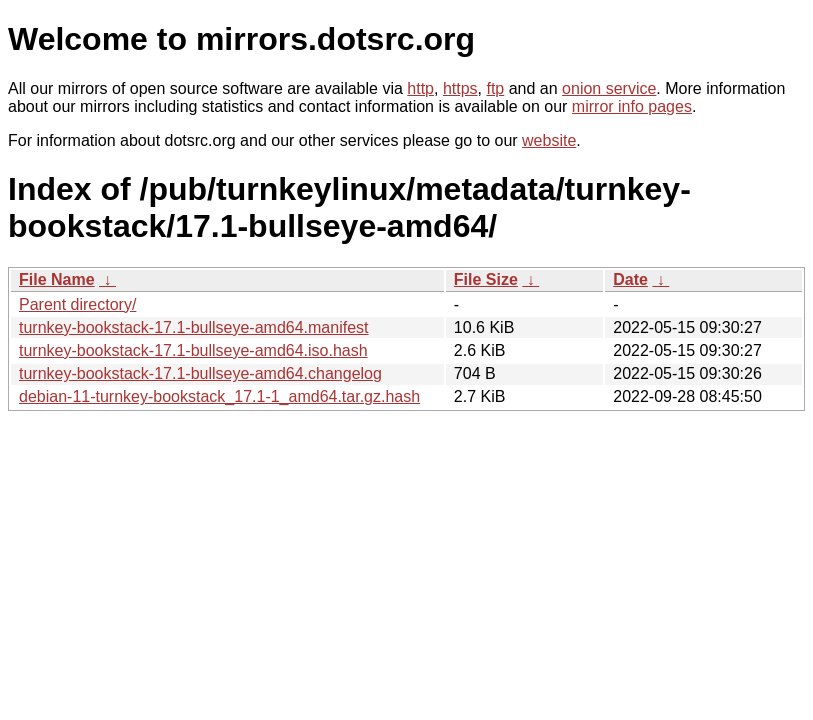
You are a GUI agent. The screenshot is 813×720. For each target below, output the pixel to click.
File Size (486, 279)
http (420, 88)
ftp (495, 88)
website (549, 140)
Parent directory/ (77, 304)
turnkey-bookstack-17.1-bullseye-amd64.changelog (200, 373)
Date (630, 279)
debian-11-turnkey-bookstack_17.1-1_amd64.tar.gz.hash (219, 396)
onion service (609, 88)
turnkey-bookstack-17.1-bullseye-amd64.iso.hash (193, 350)
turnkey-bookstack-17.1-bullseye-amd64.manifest (194, 327)
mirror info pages (632, 106)
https (460, 88)
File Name (57, 279)
